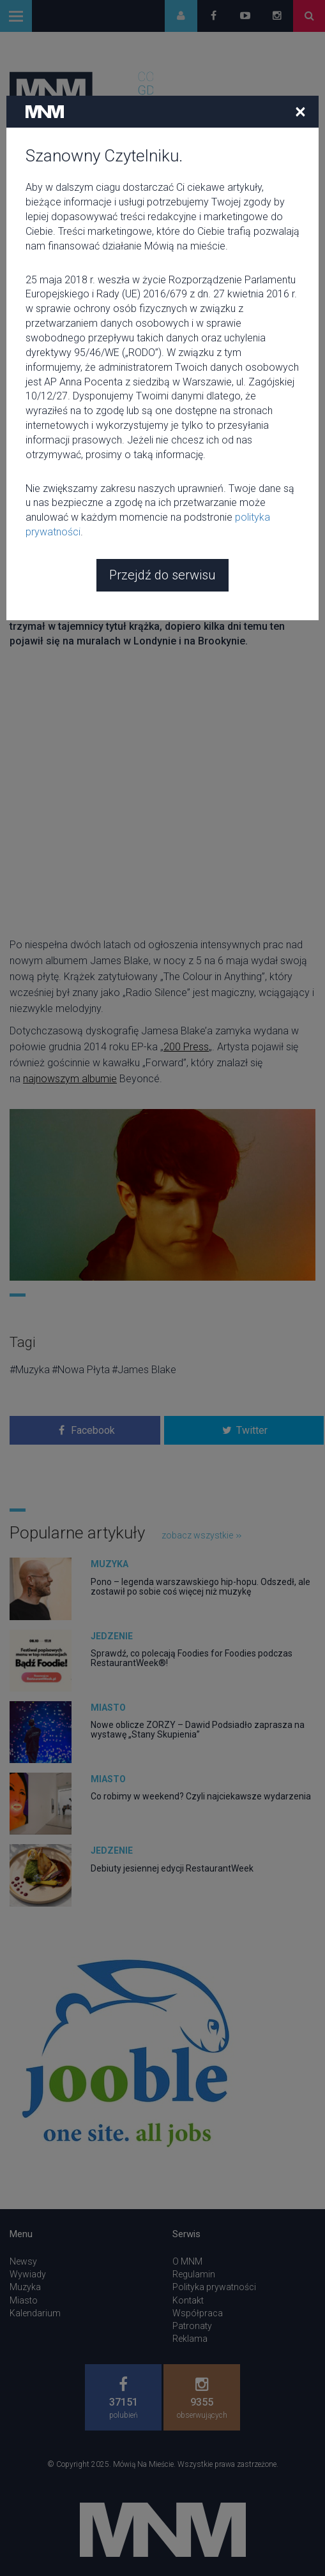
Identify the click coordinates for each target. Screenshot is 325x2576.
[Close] (300, 111)
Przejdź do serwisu (162, 575)
